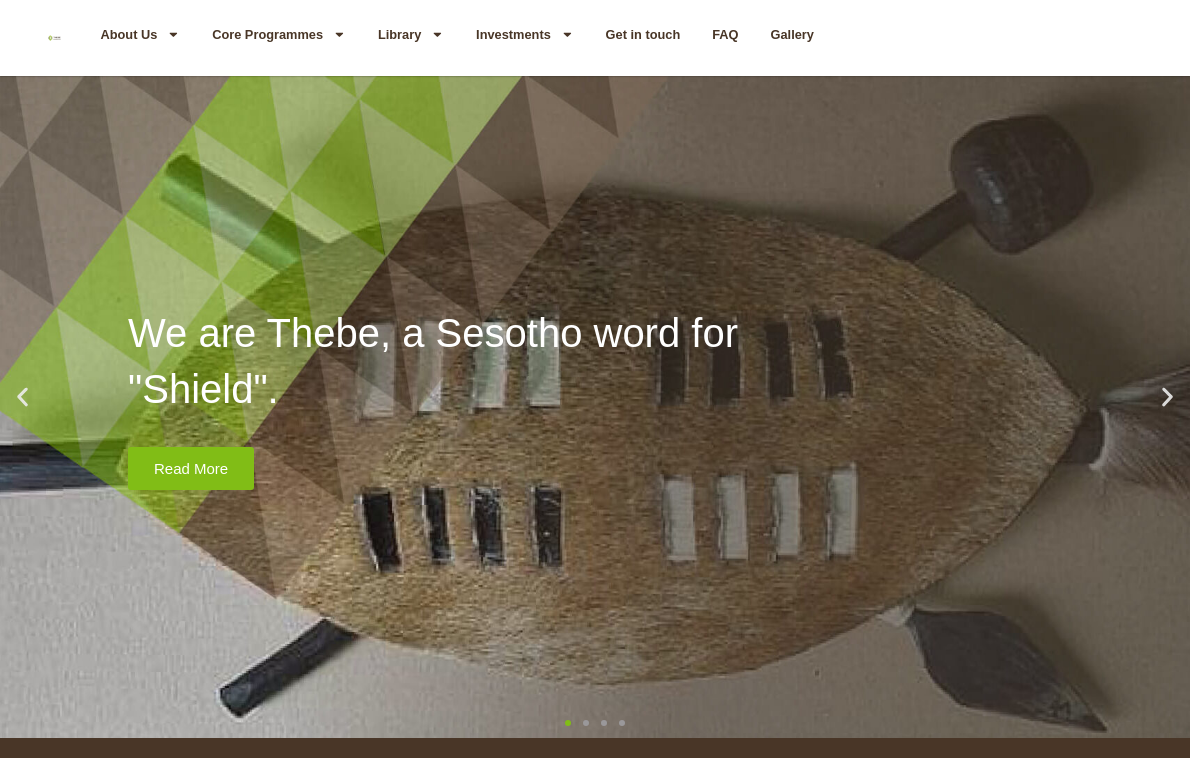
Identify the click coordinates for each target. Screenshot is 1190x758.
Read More (191, 468)
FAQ (725, 34)
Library (411, 34)
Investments (524, 34)
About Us (140, 34)
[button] (22, 397)
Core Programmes (279, 34)
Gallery (792, 34)
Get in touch (643, 34)
